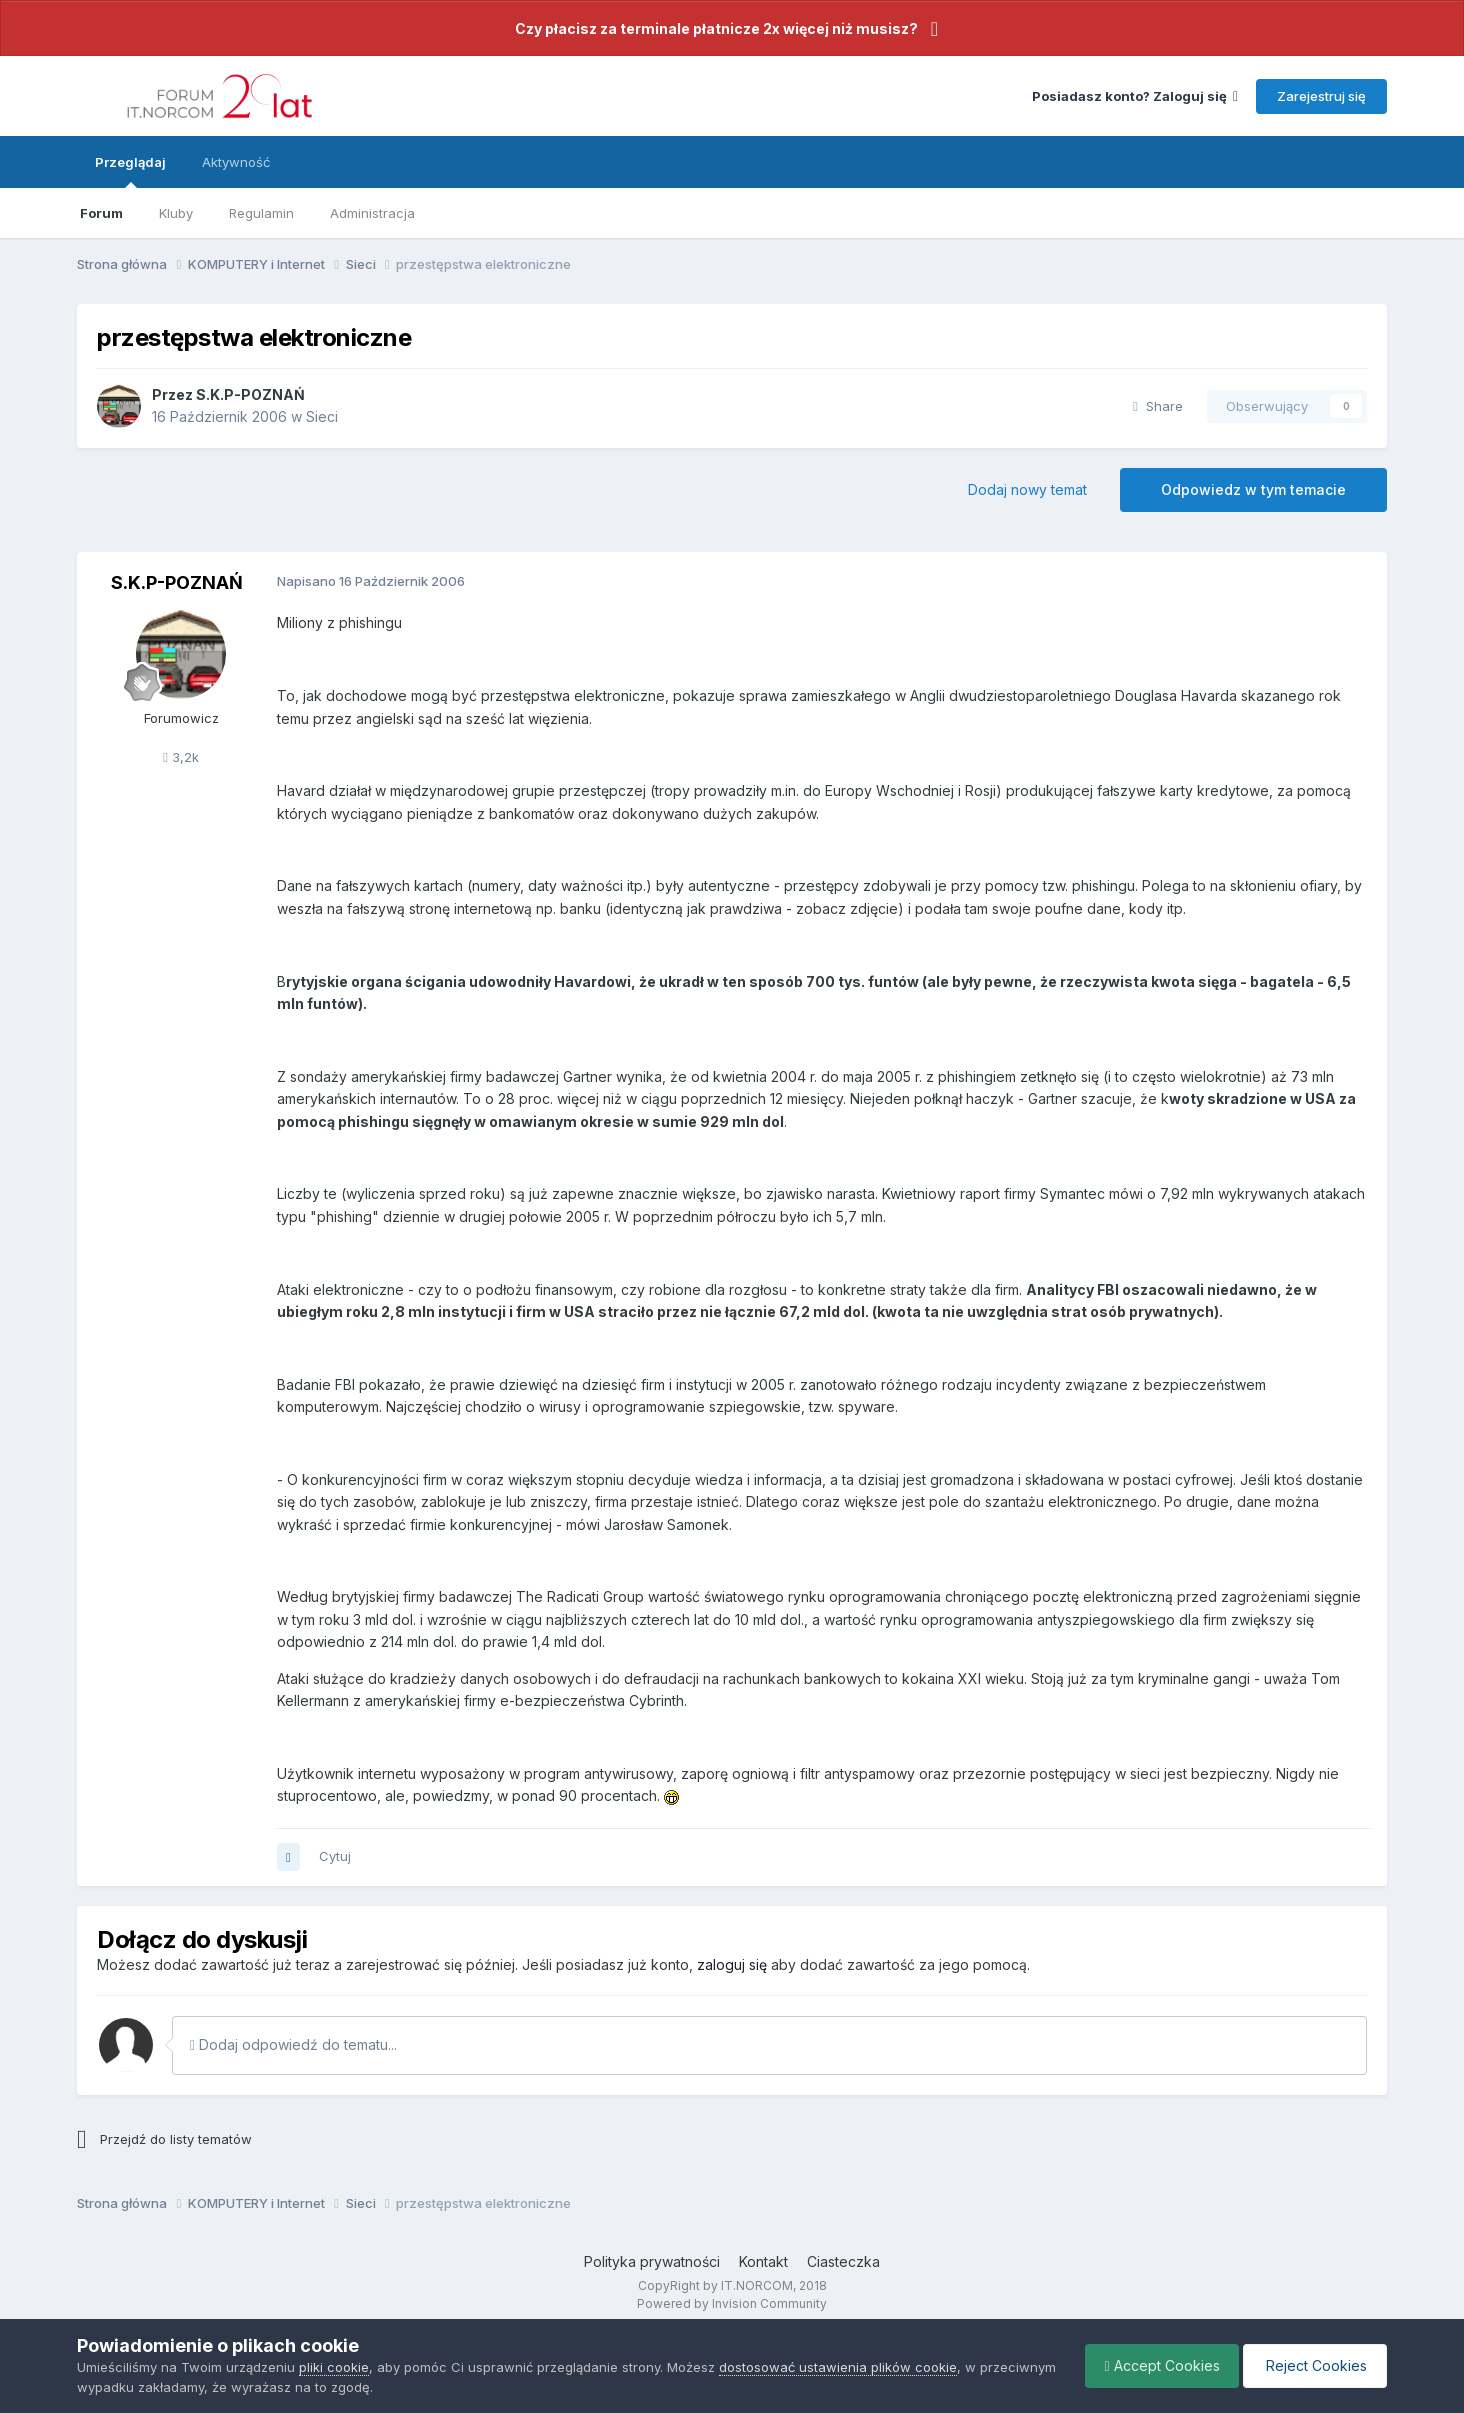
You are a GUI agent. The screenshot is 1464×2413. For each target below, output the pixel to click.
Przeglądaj (130, 171)
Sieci (322, 416)
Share (1158, 406)
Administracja (372, 213)
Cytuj (335, 1856)
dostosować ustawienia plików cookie (838, 2367)
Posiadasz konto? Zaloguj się (1135, 96)
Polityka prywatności (652, 2261)
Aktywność (236, 162)
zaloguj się (732, 1964)
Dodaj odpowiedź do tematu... (293, 2044)
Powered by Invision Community (732, 2303)
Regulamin (261, 213)
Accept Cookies (1157, 2365)
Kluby (176, 213)
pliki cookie (334, 2367)
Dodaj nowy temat (1027, 489)
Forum (101, 213)
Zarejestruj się (1321, 96)
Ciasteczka (843, 2261)
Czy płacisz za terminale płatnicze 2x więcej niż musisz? (716, 28)
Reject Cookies (1313, 2365)
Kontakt (763, 2261)
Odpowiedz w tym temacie (1253, 489)
